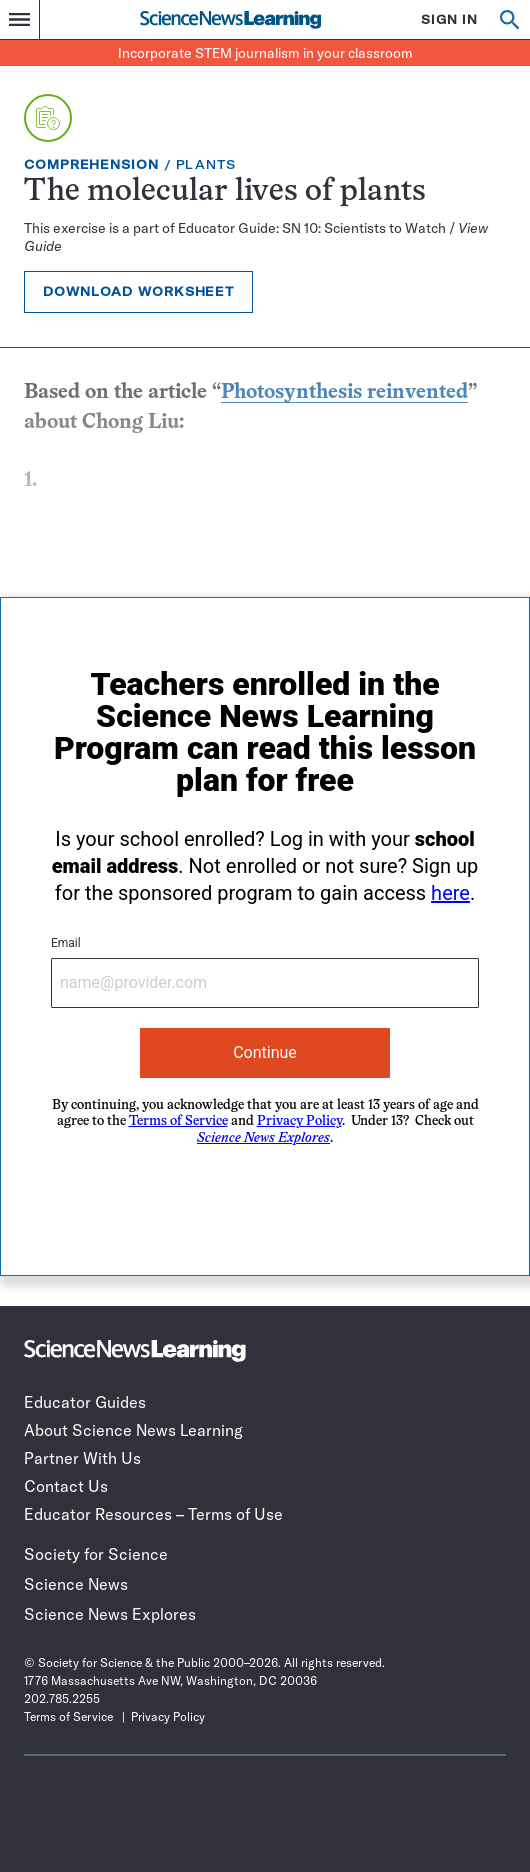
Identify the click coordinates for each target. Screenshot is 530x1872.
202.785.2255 (62, 1698)
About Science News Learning (133, 1430)
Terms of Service (178, 1121)
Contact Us (66, 1486)
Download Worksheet (138, 291)
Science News (76, 1584)
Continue (265, 1052)
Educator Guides (85, 1402)
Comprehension (91, 164)
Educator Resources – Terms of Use (153, 1514)
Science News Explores (110, 1614)
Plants (206, 164)
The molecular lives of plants (225, 192)
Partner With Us (82, 1458)
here (450, 893)
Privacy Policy (299, 1121)
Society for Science (96, 1554)
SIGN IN (449, 19)
